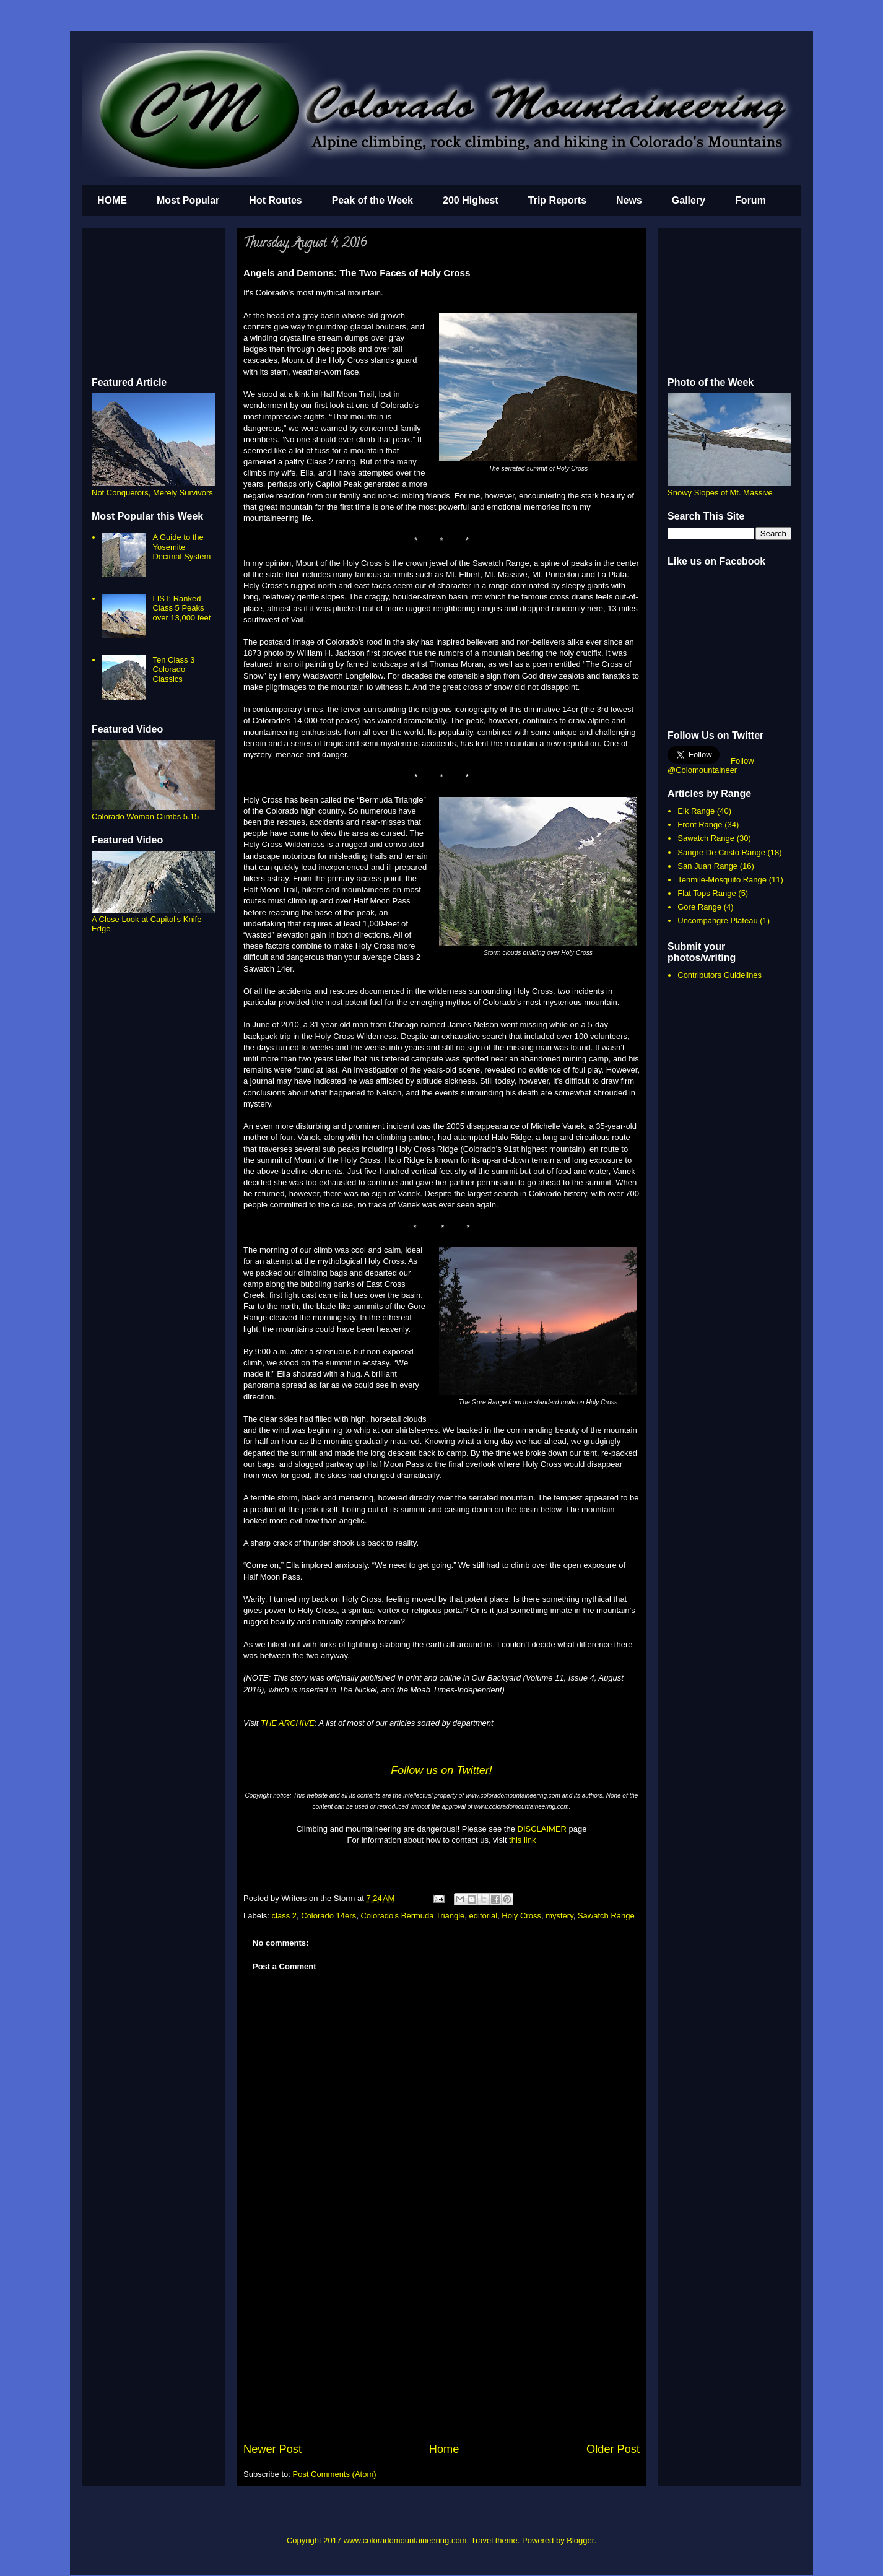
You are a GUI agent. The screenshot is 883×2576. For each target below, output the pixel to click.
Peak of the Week (372, 200)
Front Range (699, 824)
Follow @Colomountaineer (711, 765)
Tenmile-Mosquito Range (722, 879)
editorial (483, 1915)
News (629, 200)
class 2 (284, 1915)
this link (522, 1840)
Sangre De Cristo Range (721, 852)
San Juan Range (707, 866)
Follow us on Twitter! (441, 1770)
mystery (559, 1915)
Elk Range (696, 811)
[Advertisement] (441, 2348)
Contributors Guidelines (719, 975)
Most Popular (188, 200)
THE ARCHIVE (288, 1723)
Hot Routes (275, 200)
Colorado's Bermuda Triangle (412, 1915)
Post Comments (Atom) (334, 2474)
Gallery (688, 200)
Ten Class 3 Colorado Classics (173, 669)
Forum (750, 200)
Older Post (613, 2449)
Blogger (580, 2540)
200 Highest (470, 200)
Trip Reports (557, 200)
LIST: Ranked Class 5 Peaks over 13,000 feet (181, 608)
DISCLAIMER (542, 1829)
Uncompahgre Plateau (717, 920)
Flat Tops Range (706, 893)
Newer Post (272, 2449)
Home (444, 2449)
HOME (112, 200)
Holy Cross (521, 1915)
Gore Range (699, 907)
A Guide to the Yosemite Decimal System (181, 547)
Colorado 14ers (328, 1915)
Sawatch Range (606, 1915)
